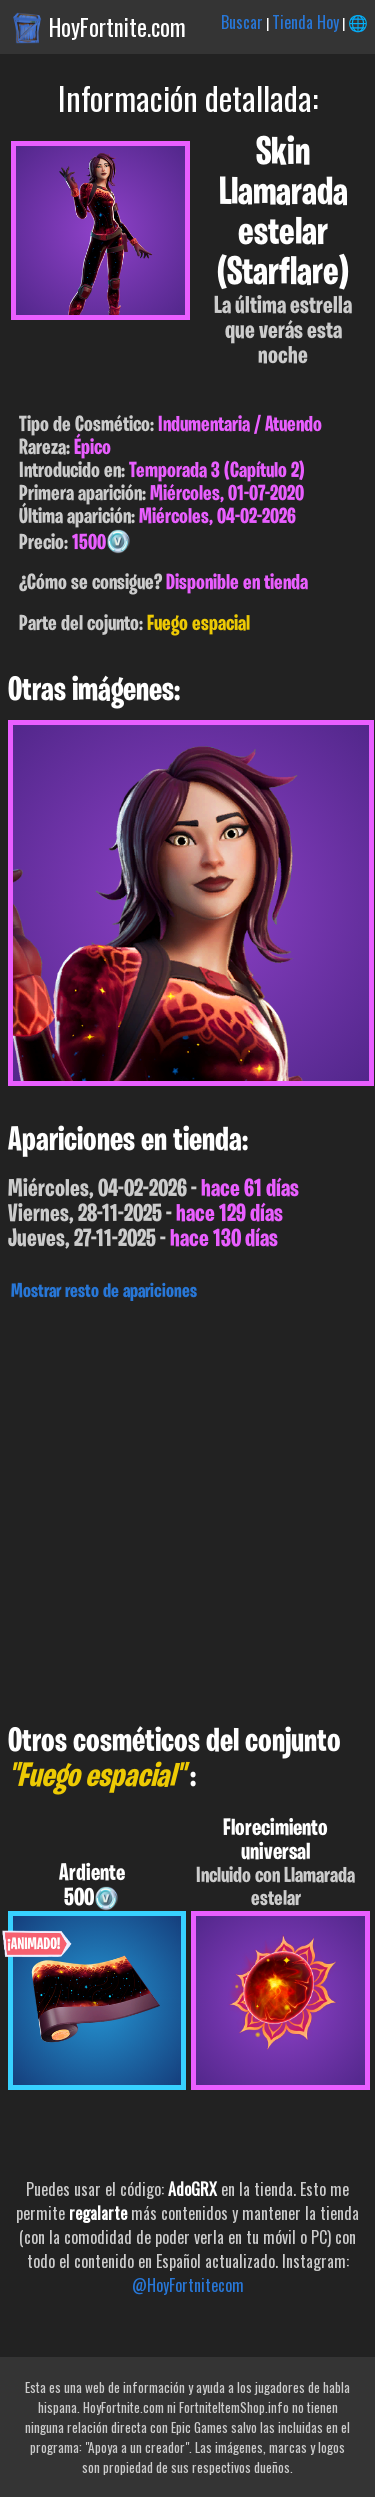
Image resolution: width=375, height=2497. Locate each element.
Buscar (242, 22)
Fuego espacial (198, 624)
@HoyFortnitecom (188, 2285)
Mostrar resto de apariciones (104, 1292)
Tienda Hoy (305, 22)
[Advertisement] (187, 1507)
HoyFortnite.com (117, 27)
